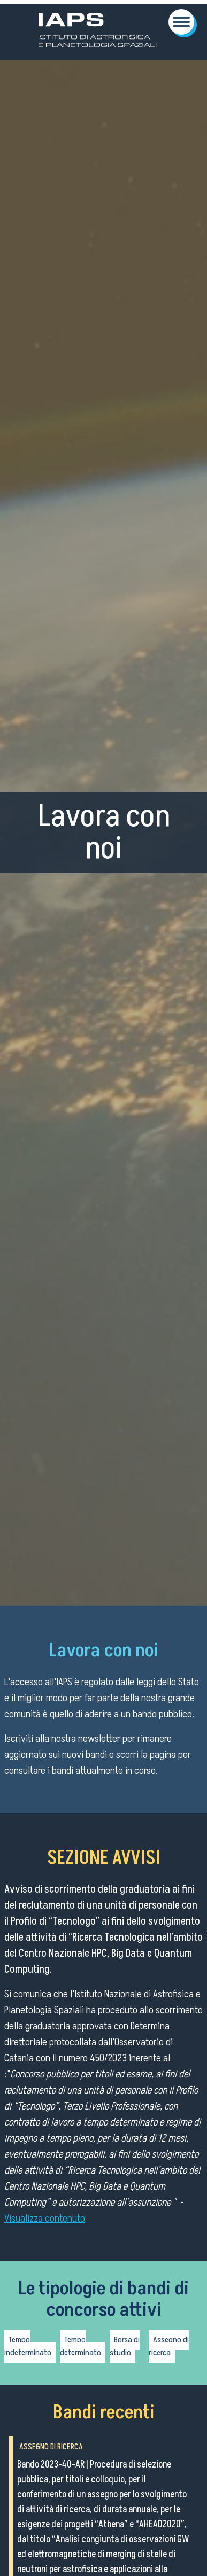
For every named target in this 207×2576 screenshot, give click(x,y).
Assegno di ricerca (169, 2346)
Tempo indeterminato (27, 2346)
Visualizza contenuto (44, 2218)
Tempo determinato (80, 2346)
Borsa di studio (125, 2346)
